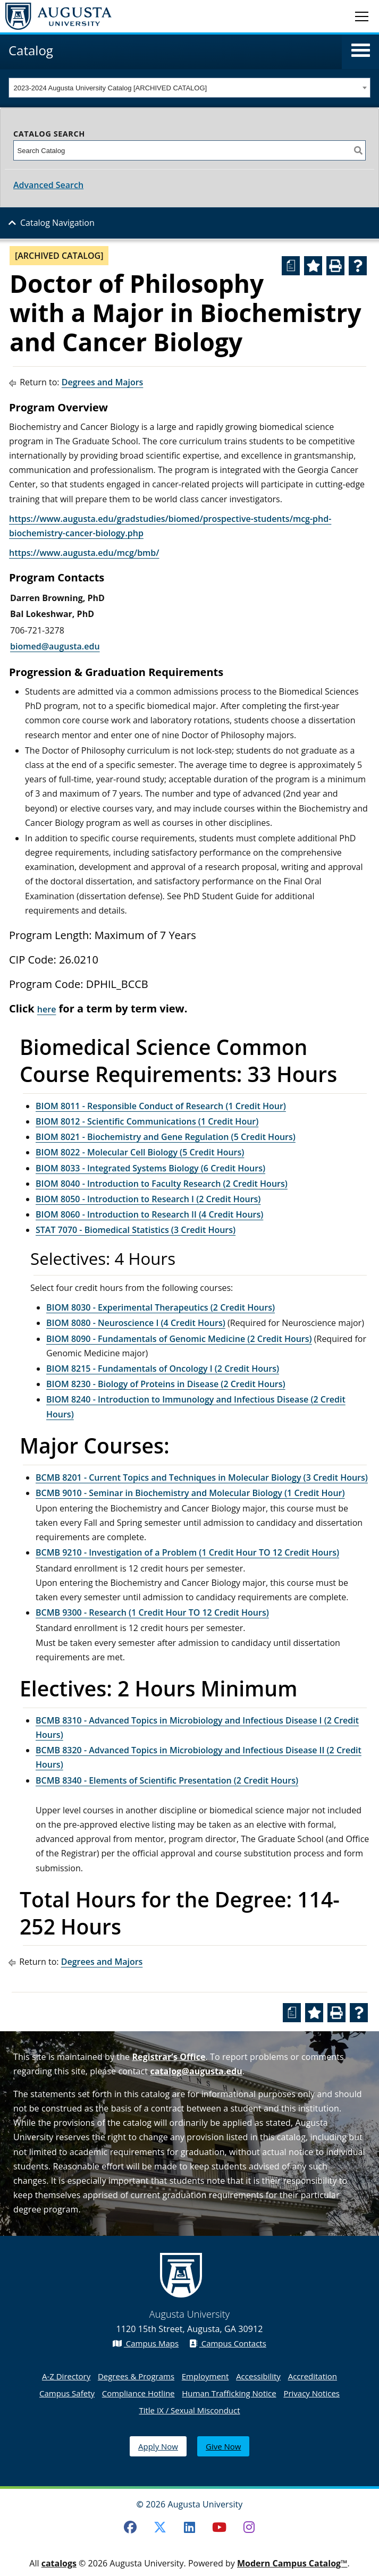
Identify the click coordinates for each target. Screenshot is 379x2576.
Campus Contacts (227, 2343)
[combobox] (189, 88)
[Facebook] (130, 2527)
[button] (360, 50)
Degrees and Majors (103, 382)
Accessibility (258, 2376)
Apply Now (158, 2446)
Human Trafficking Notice (229, 2393)
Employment (205, 2376)
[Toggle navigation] (361, 16)
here (46, 1009)
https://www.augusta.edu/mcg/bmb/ (84, 553)
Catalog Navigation (57, 223)
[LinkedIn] (190, 2527)
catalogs (59, 2563)
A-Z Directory (66, 2376)
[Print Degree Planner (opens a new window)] (291, 265)
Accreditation (312, 2376)
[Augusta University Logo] (56, 16)
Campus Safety (67, 2393)
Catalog (31, 50)
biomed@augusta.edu (55, 646)
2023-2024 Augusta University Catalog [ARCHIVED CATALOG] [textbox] (110, 88)
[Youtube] (219, 2527)
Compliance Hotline (138, 2393)
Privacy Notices (311, 2393)
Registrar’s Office (168, 2057)
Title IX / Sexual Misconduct (189, 2410)
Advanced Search (48, 185)
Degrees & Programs (136, 2376)
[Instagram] (249, 2527)
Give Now (223, 2446)
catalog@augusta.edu (196, 2071)
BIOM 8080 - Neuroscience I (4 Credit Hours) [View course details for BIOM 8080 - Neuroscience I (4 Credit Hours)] (135, 1323)
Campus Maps (146, 2343)
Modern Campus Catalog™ (292, 2563)
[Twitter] (160, 2527)
